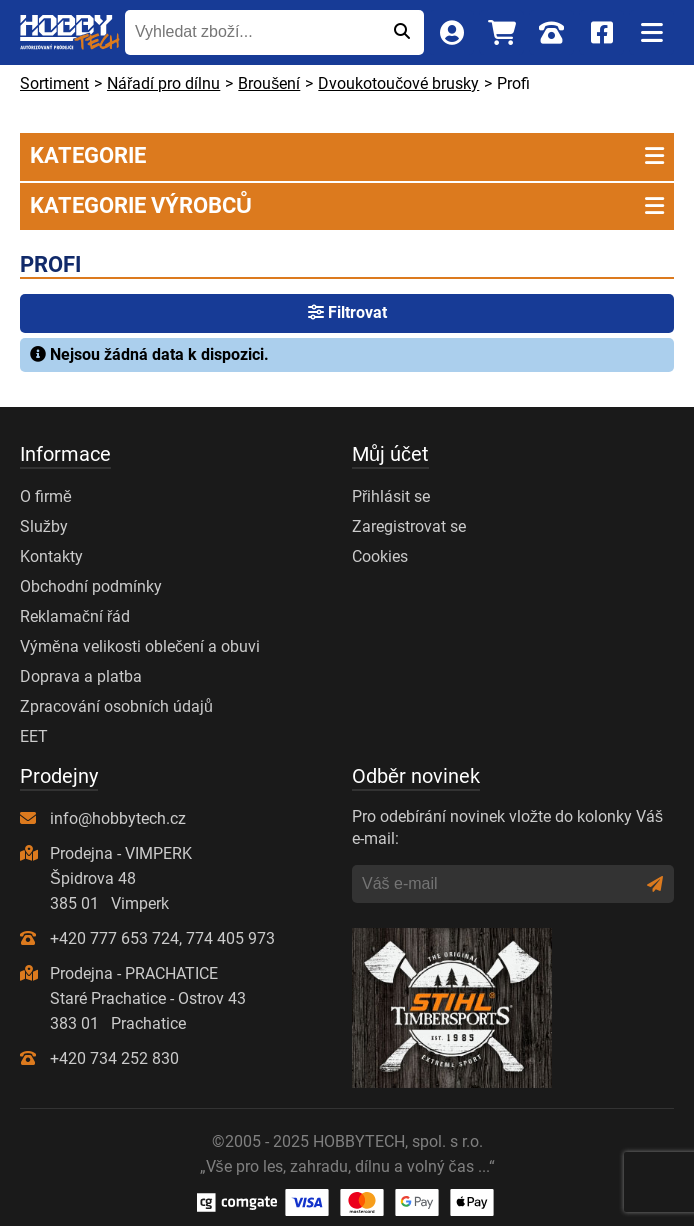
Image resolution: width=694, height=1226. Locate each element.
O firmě (46, 496)
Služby (44, 526)
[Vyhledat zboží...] (252, 32)
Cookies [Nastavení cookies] (380, 556)
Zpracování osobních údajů (116, 706)
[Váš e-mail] (499, 884)
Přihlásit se (391, 496)
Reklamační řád (75, 616)
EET (34, 736)
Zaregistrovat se (409, 526)
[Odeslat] (401, 32)
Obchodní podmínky (91, 586)
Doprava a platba (81, 676)
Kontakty (51, 556)
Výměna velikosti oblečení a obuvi (140, 646)
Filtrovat (347, 312)
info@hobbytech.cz (118, 818)
